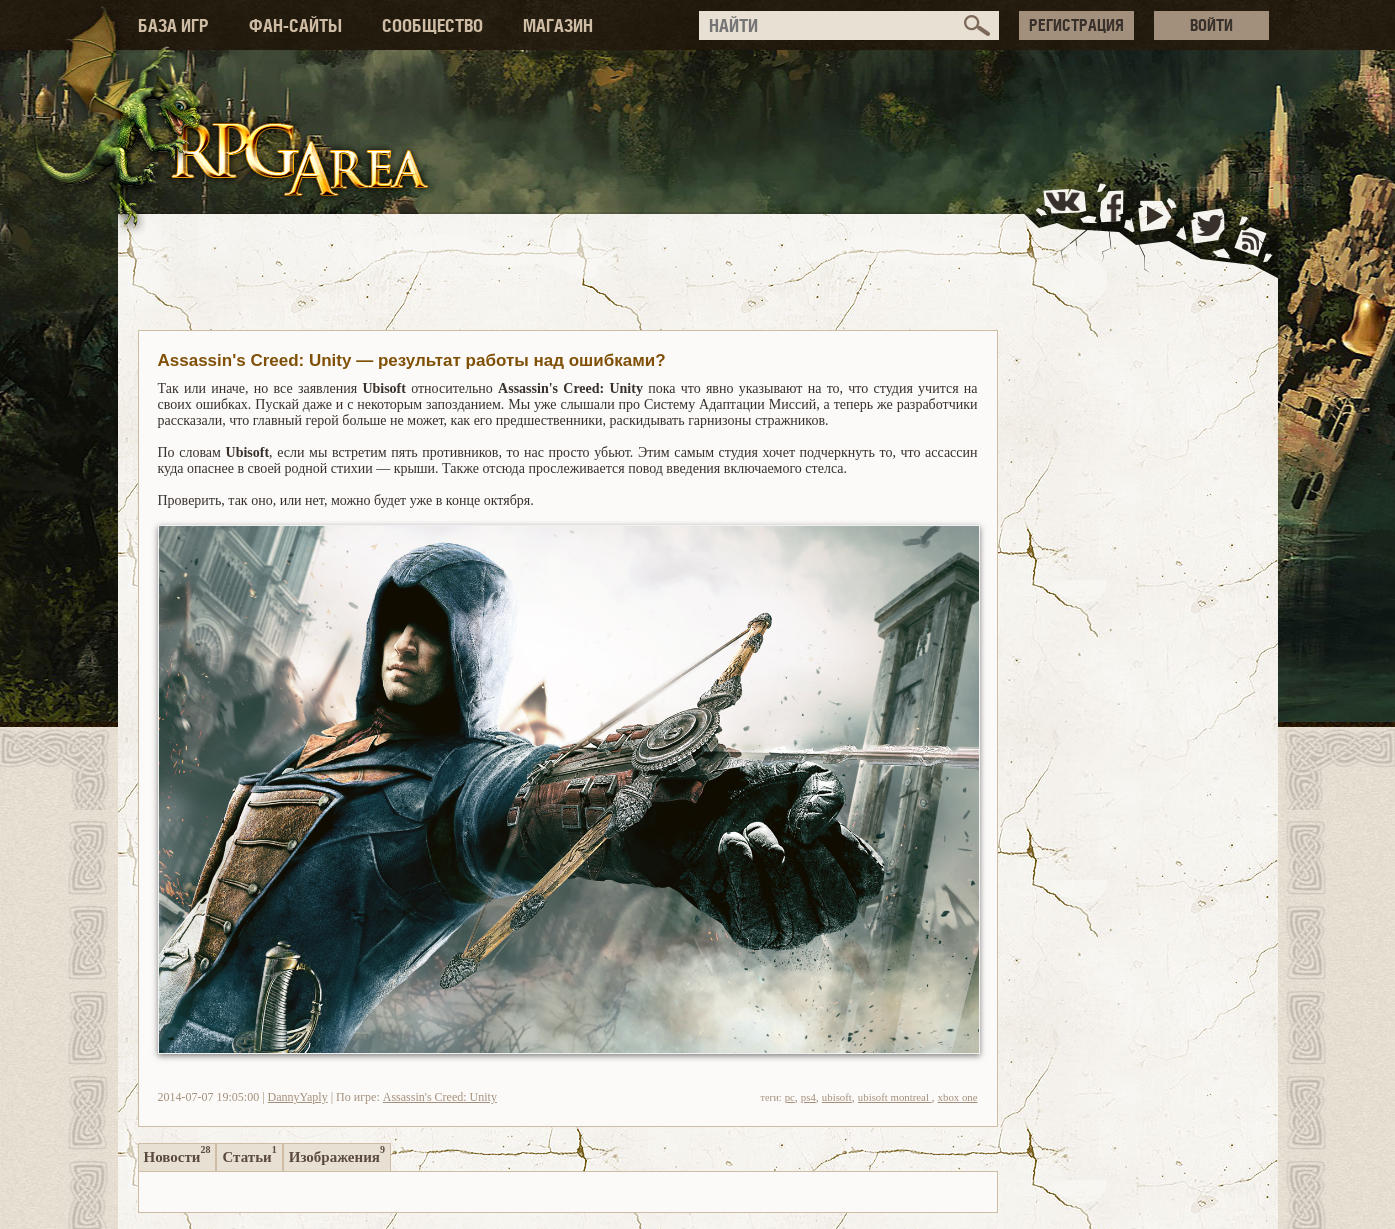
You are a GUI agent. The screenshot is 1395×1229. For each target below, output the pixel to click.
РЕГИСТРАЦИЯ (1076, 25)
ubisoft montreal (895, 1097)
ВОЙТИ (1211, 25)
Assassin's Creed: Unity (440, 1097)
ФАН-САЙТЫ (295, 25)
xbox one (958, 1097)
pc (790, 1097)
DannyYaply (298, 1097)
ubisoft (837, 1097)
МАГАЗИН (558, 25)
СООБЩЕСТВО (432, 25)
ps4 (808, 1097)
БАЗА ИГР (173, 25)
